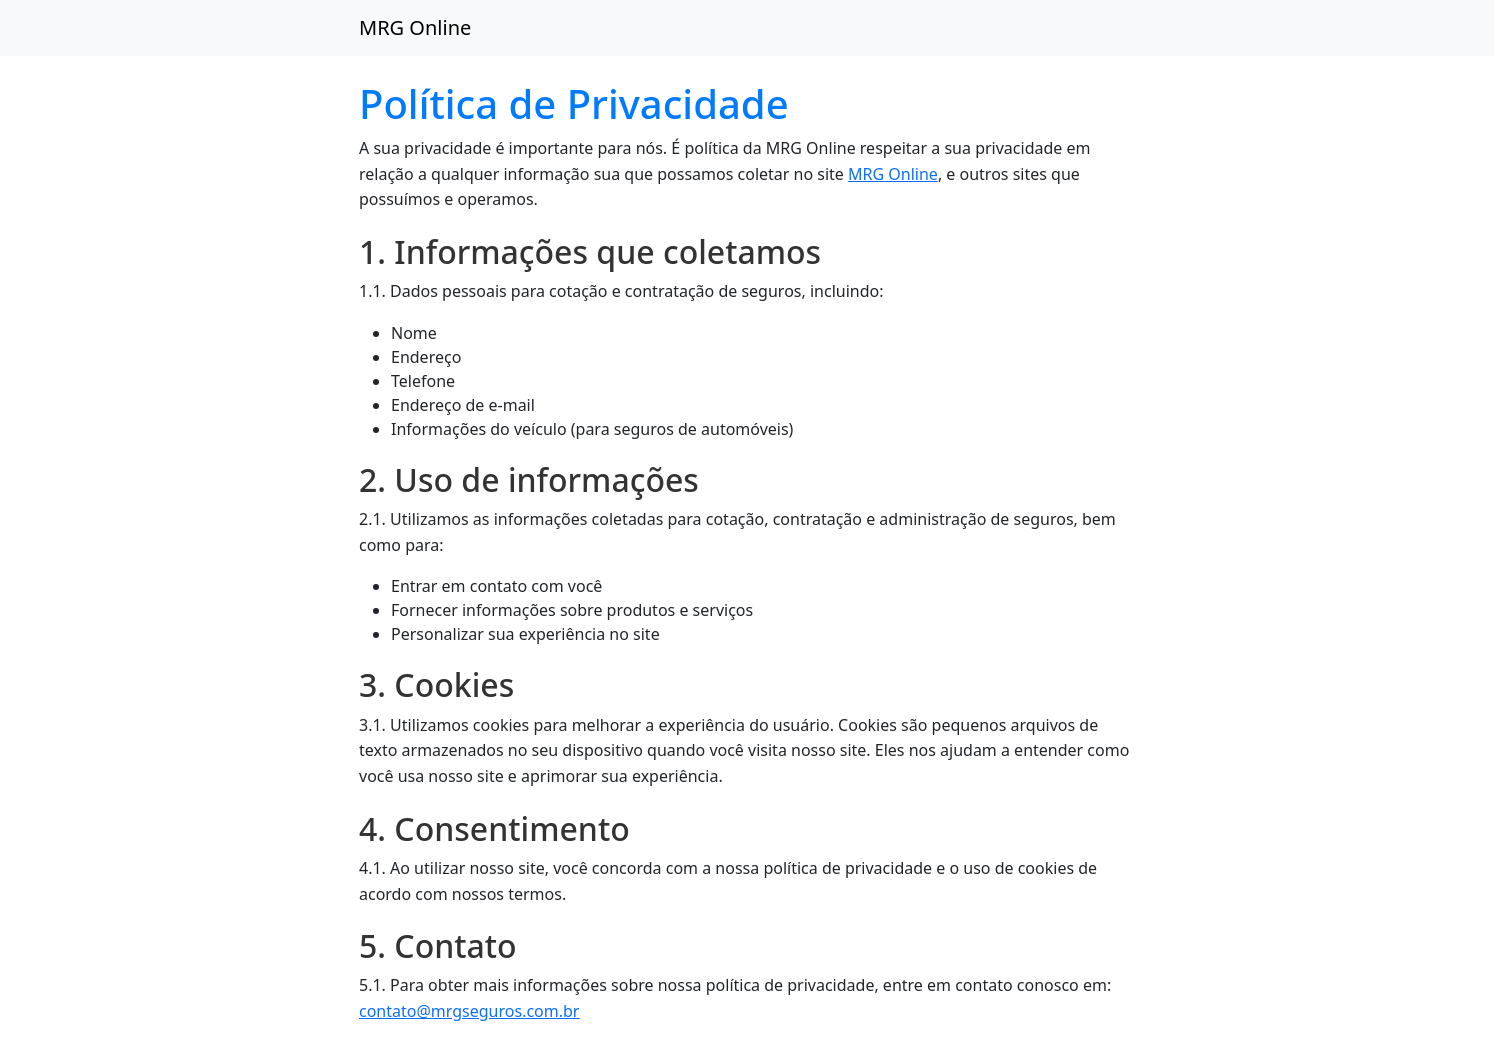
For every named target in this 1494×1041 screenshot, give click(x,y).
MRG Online (415, 27)
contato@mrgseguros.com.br (469, 1011)
